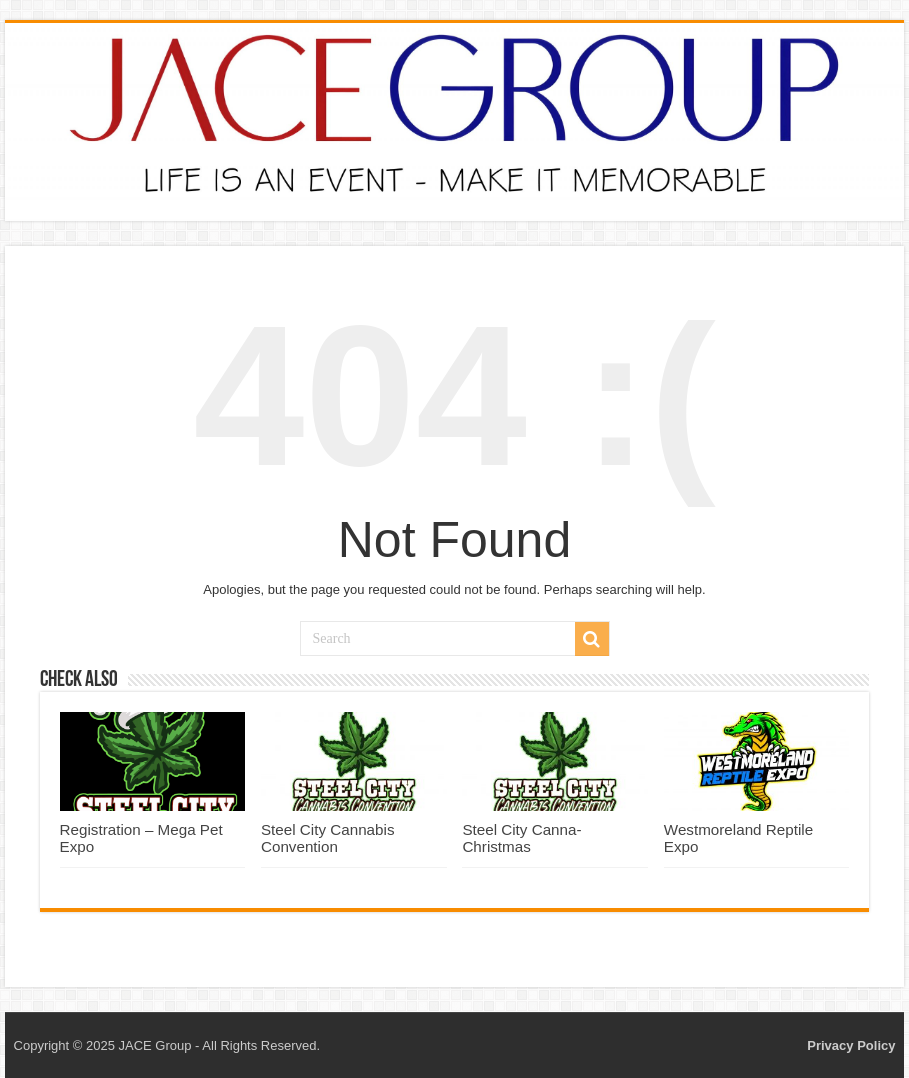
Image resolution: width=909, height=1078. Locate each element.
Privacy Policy (851, 1045)
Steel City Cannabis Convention (328, 838)
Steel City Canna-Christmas (521, 838)
